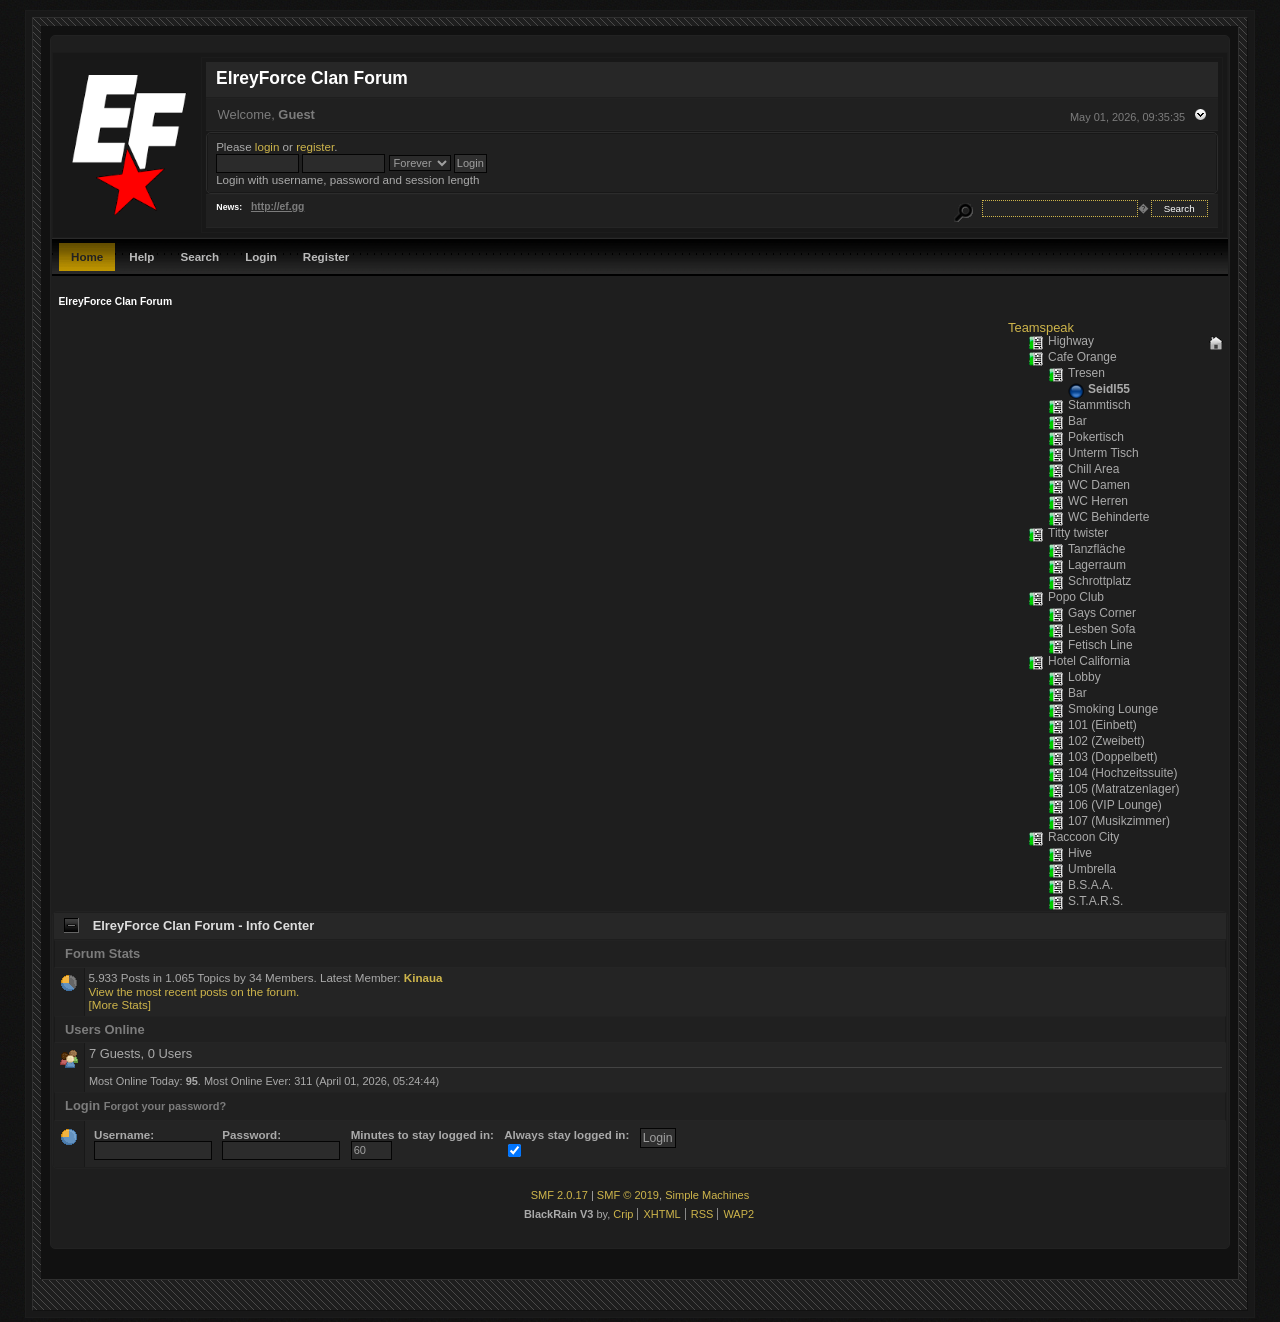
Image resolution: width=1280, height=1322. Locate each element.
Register (326, 256)
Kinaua (423, 977)
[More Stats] (119, 1004)
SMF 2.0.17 (559, 1195)
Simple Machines (707, 1195)
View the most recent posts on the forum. (193, 991)
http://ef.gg (277, 206)
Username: (153, 1142)
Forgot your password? (165, 1106)
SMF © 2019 (628, 1195)
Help (141, 256)
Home (87, 256)
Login (261, 256)
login (267, 146)
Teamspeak (1041, 327)
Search (199, 256)
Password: (281, 1142)
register (315, 146)
